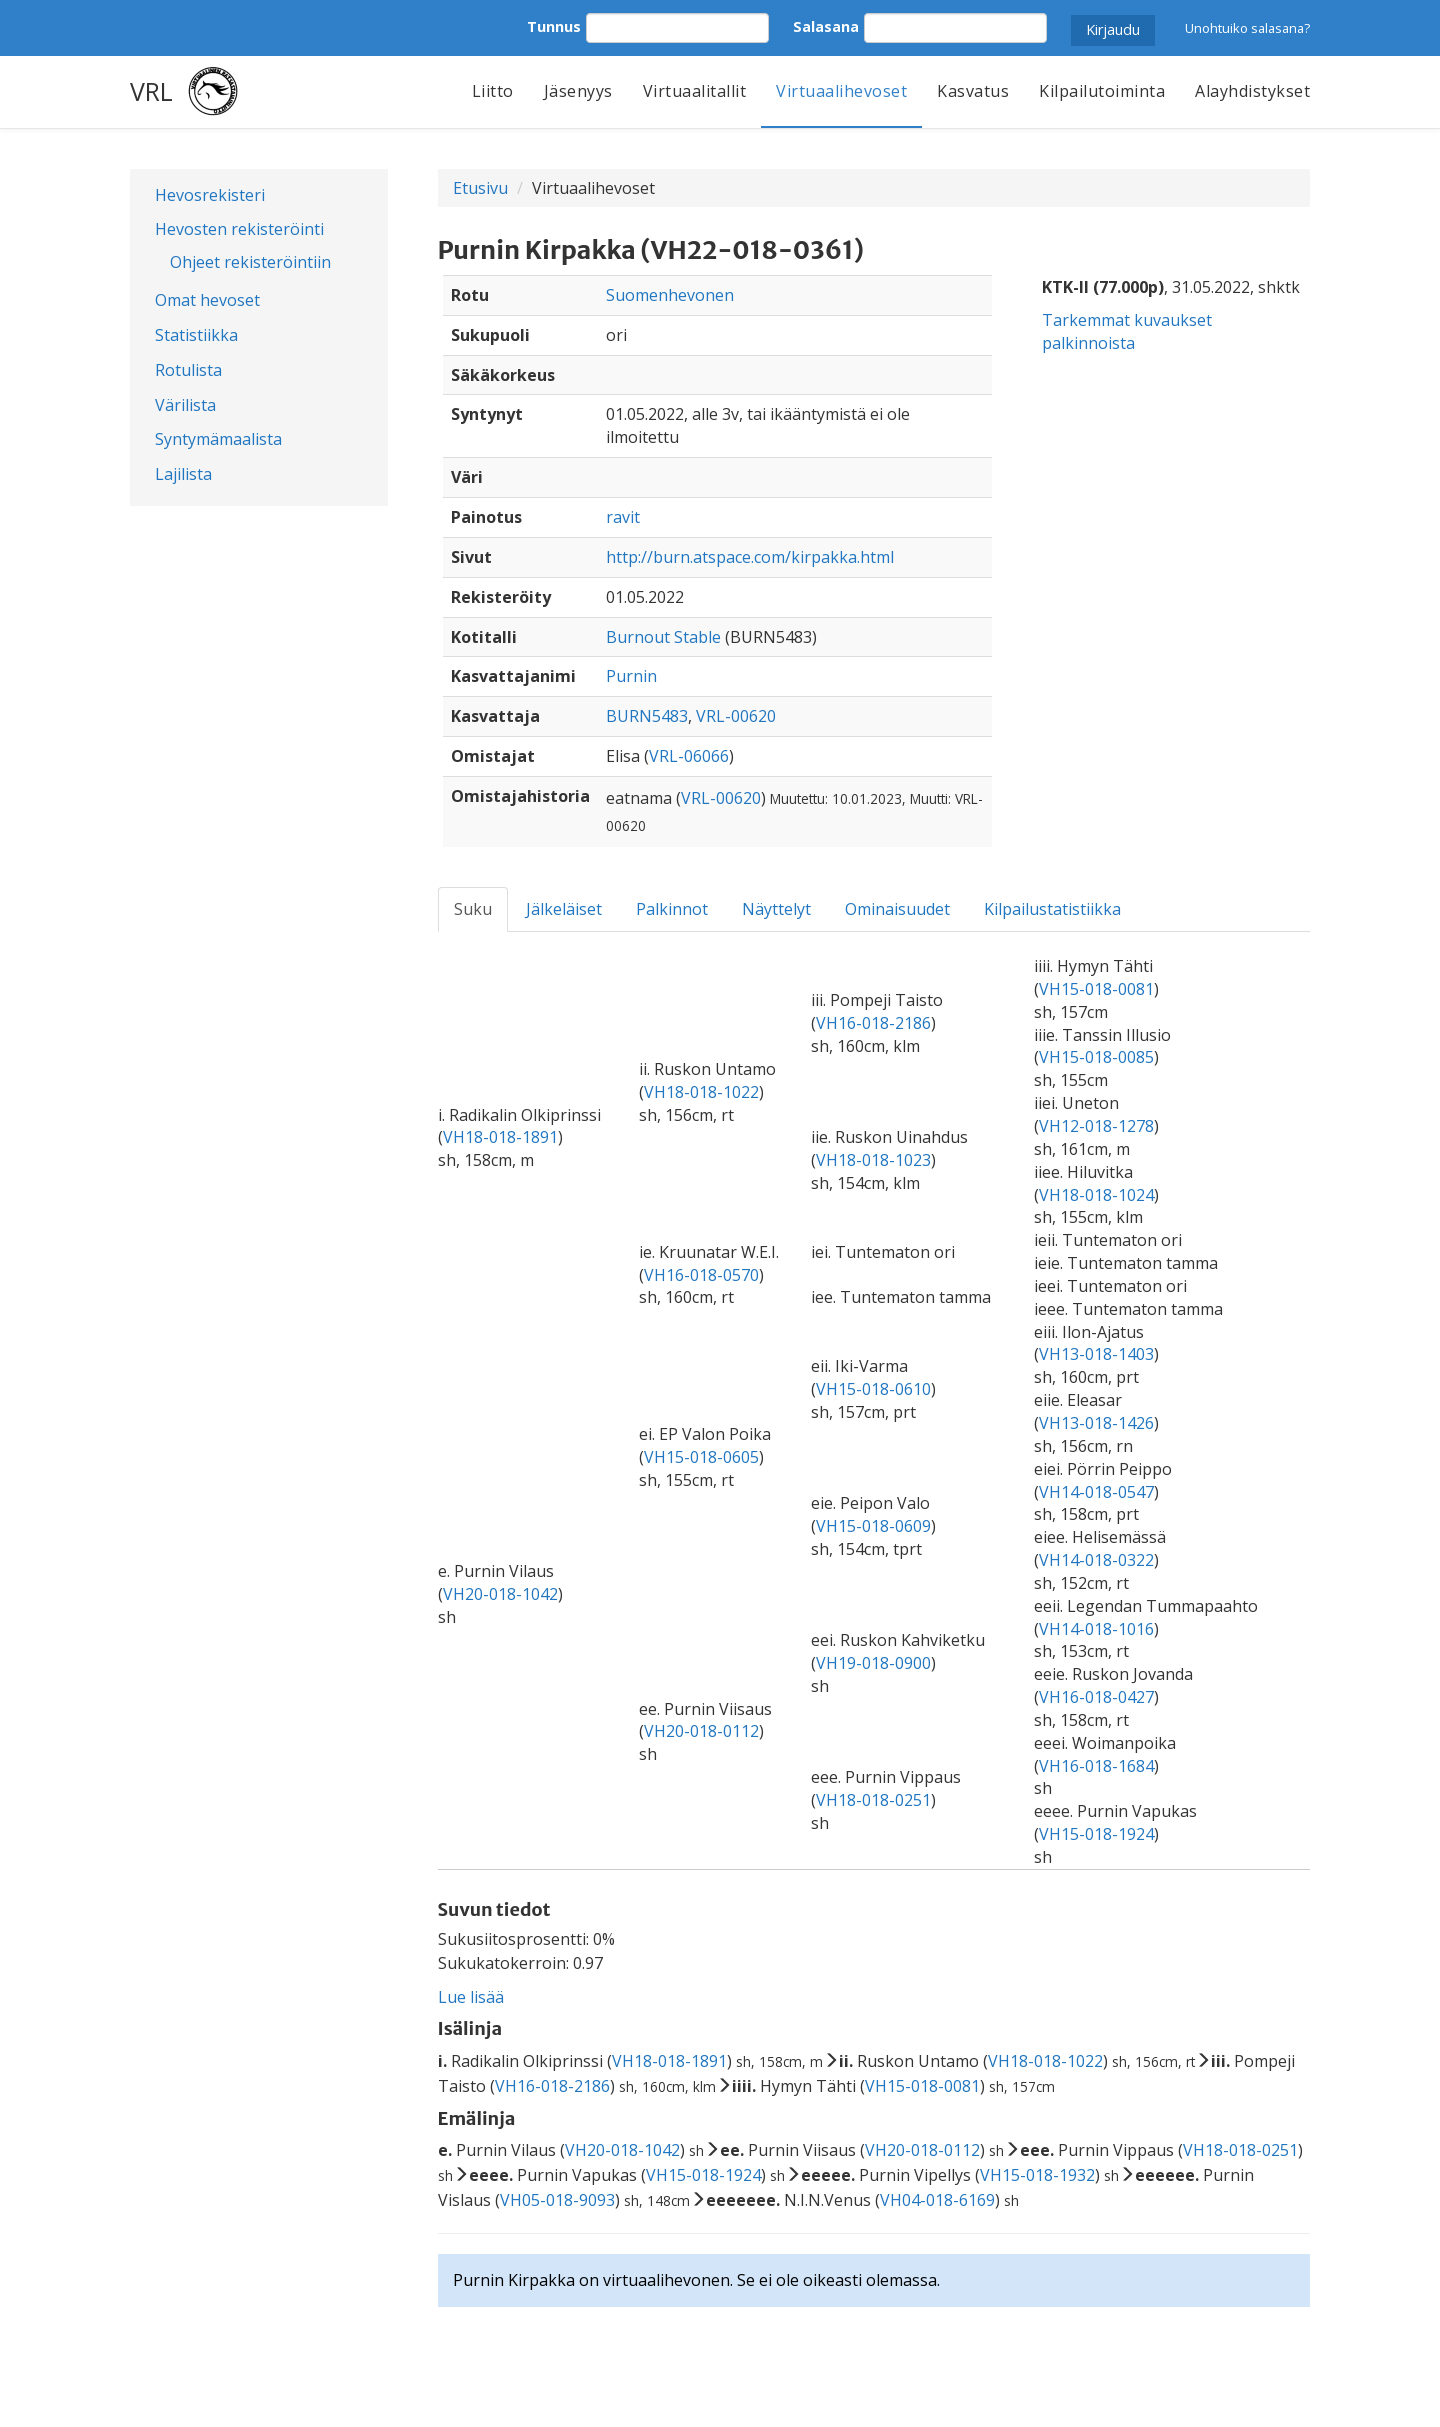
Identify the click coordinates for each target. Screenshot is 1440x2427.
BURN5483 (647, 716)
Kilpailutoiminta (1102, 91)
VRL (151, 91)
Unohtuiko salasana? (1247, 28)
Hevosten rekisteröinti (239, 229)
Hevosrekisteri (210, 195)
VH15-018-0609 (873, 1526)
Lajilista (183, 474)
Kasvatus (973, 91)
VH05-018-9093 (557, 2200)
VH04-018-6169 (937, 2200)
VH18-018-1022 (701, 1092)
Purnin (631, 676)
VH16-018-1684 (1096, 1766)
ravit (623, 517)
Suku (473, 909)
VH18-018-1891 (500, 1137)
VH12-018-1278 (1096, 1126)
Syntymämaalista (218, 439)
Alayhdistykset (1252, 91)
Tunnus (554, 26)
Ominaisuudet (897, 909)
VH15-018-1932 (1037, 2175)
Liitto (493, 91)
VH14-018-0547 (1096, 1492)
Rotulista (188, 370)
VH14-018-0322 (1096, 1560)
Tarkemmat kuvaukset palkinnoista (1127, 331)
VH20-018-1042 (500, 1594)
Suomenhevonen (670, 295)
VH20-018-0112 (701, 1731)
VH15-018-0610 (873, 1389)
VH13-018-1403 (1096, 1354)
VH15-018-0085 (1096, 1057)
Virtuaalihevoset (841, 91)
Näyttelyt (776, 909)
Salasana (826, 26)
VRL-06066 (689, 756)
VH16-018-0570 (701, 1275)
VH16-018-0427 (1096, 1697)
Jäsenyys (578, 91)
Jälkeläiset (564, 909)
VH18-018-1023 (873, 1160)
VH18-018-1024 (1096, 1195)
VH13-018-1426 (1096, 1423)
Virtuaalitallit (695, 91)
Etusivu (480, 188)
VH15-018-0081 (1096, 989)
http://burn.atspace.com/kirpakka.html (750, 557)
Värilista (185, 405)
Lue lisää (471, 1997)
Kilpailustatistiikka (1052, 909)
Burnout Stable (663, 637)
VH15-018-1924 (1096, 1834)
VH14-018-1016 (1096, 1629)
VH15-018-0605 (701, 1457)
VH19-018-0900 (873, 1663)
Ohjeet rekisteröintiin (250, 262)
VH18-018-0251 (873, 1800)
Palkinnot (672, 909)
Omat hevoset (207, 300)
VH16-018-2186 (873, 1023)
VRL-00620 (736, 716)
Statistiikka (196, 335)
